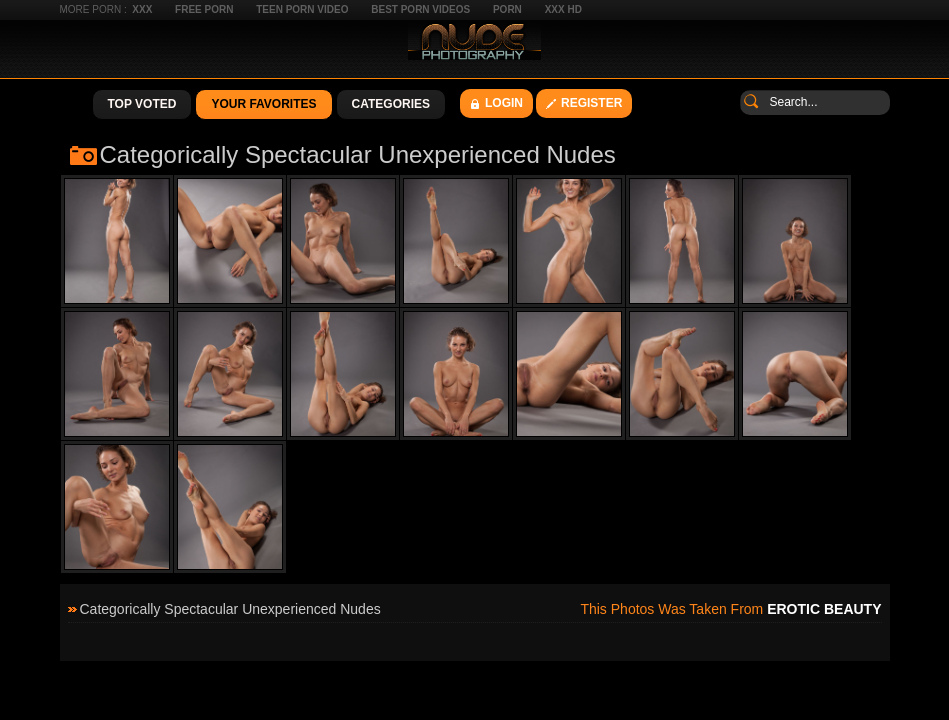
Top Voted (142, 104)
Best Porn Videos (420, 9)
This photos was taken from (730, 609)
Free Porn (204, 9)
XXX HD (563, 9)
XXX (142, 9)
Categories (391, 104)
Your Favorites (263, 104)
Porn (507, 9)
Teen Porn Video (302, 9)
